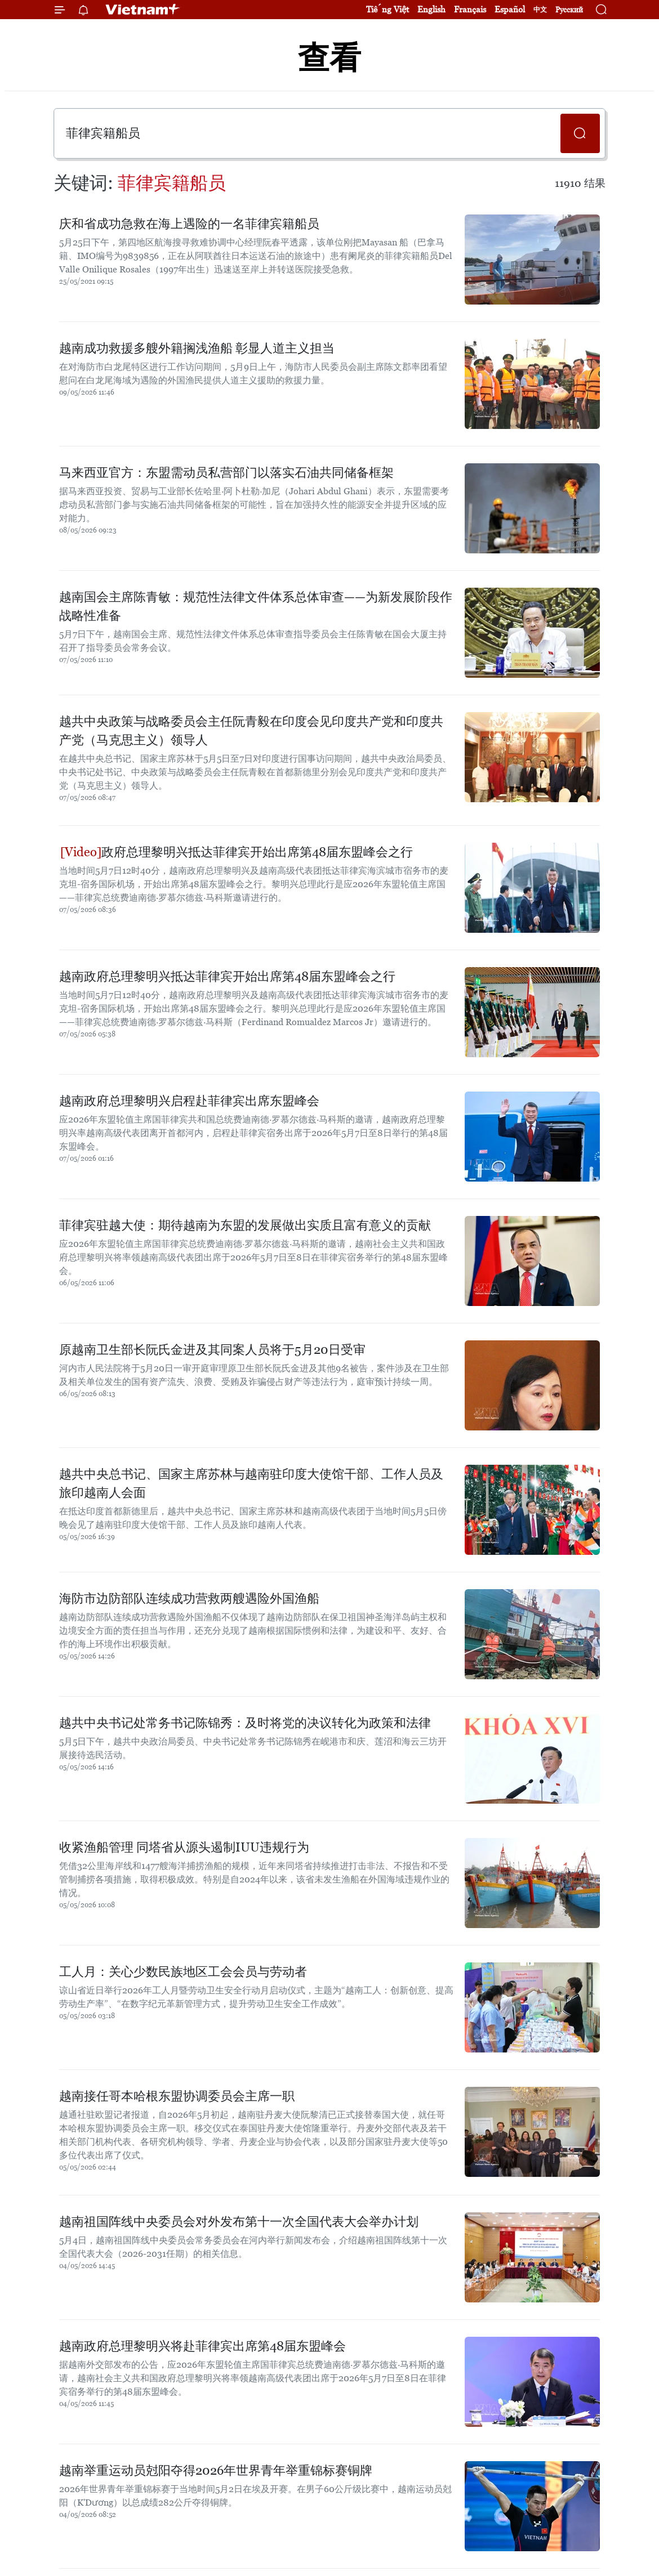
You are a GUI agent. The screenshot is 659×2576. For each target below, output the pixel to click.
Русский (569, 10)
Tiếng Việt (387, 9)
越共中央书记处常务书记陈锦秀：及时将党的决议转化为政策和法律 (245, 1723)
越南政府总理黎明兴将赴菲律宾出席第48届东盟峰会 (202, 2346)
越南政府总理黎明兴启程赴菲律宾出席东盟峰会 (189, 1101)
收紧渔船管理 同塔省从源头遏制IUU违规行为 (184, 1847)
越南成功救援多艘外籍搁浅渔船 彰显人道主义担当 (197, 348)
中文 (540, 10)
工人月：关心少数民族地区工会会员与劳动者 (183, 1972)
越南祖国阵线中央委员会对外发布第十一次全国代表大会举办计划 (238, 2222)
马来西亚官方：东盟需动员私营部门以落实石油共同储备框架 (226, 473)
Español (510, 9)
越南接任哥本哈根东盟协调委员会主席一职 (177, 2096)
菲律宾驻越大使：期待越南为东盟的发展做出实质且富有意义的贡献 (245, 1225)
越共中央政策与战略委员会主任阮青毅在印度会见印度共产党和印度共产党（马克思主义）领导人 (251, 730)
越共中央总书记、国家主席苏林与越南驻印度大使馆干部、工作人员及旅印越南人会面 (251, 1483)
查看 (329, 57)
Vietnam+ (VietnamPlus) (143, 9)
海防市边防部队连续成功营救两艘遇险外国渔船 (189, 1598)
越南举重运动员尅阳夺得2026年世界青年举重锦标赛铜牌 (215, 2470)
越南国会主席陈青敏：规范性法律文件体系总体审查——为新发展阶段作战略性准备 (255, 606)
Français (470, 9)
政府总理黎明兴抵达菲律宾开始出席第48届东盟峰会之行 (236, 852)
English (431, 9)
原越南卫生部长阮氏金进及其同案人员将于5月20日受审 (212, 1350)
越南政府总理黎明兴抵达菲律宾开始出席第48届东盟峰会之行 (227, 976)
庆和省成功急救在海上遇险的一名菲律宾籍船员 (189, 224)
